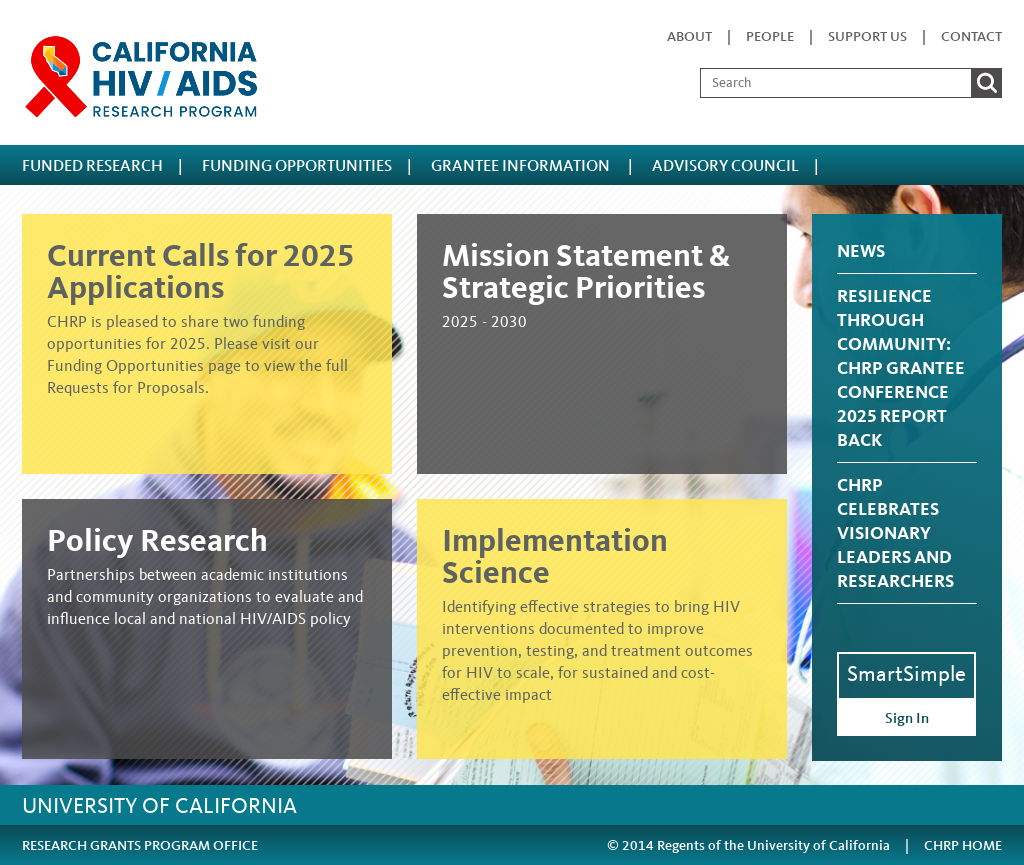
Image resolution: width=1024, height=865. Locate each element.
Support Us (867, 36)
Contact (971, 36)
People (770, 36)
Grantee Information (522, 165)
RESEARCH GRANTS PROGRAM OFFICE (140, 845)
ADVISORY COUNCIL (725, 165)
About (689, 36)
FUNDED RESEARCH (92, 165)
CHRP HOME (963, 845)
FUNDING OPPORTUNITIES (297, 165)
